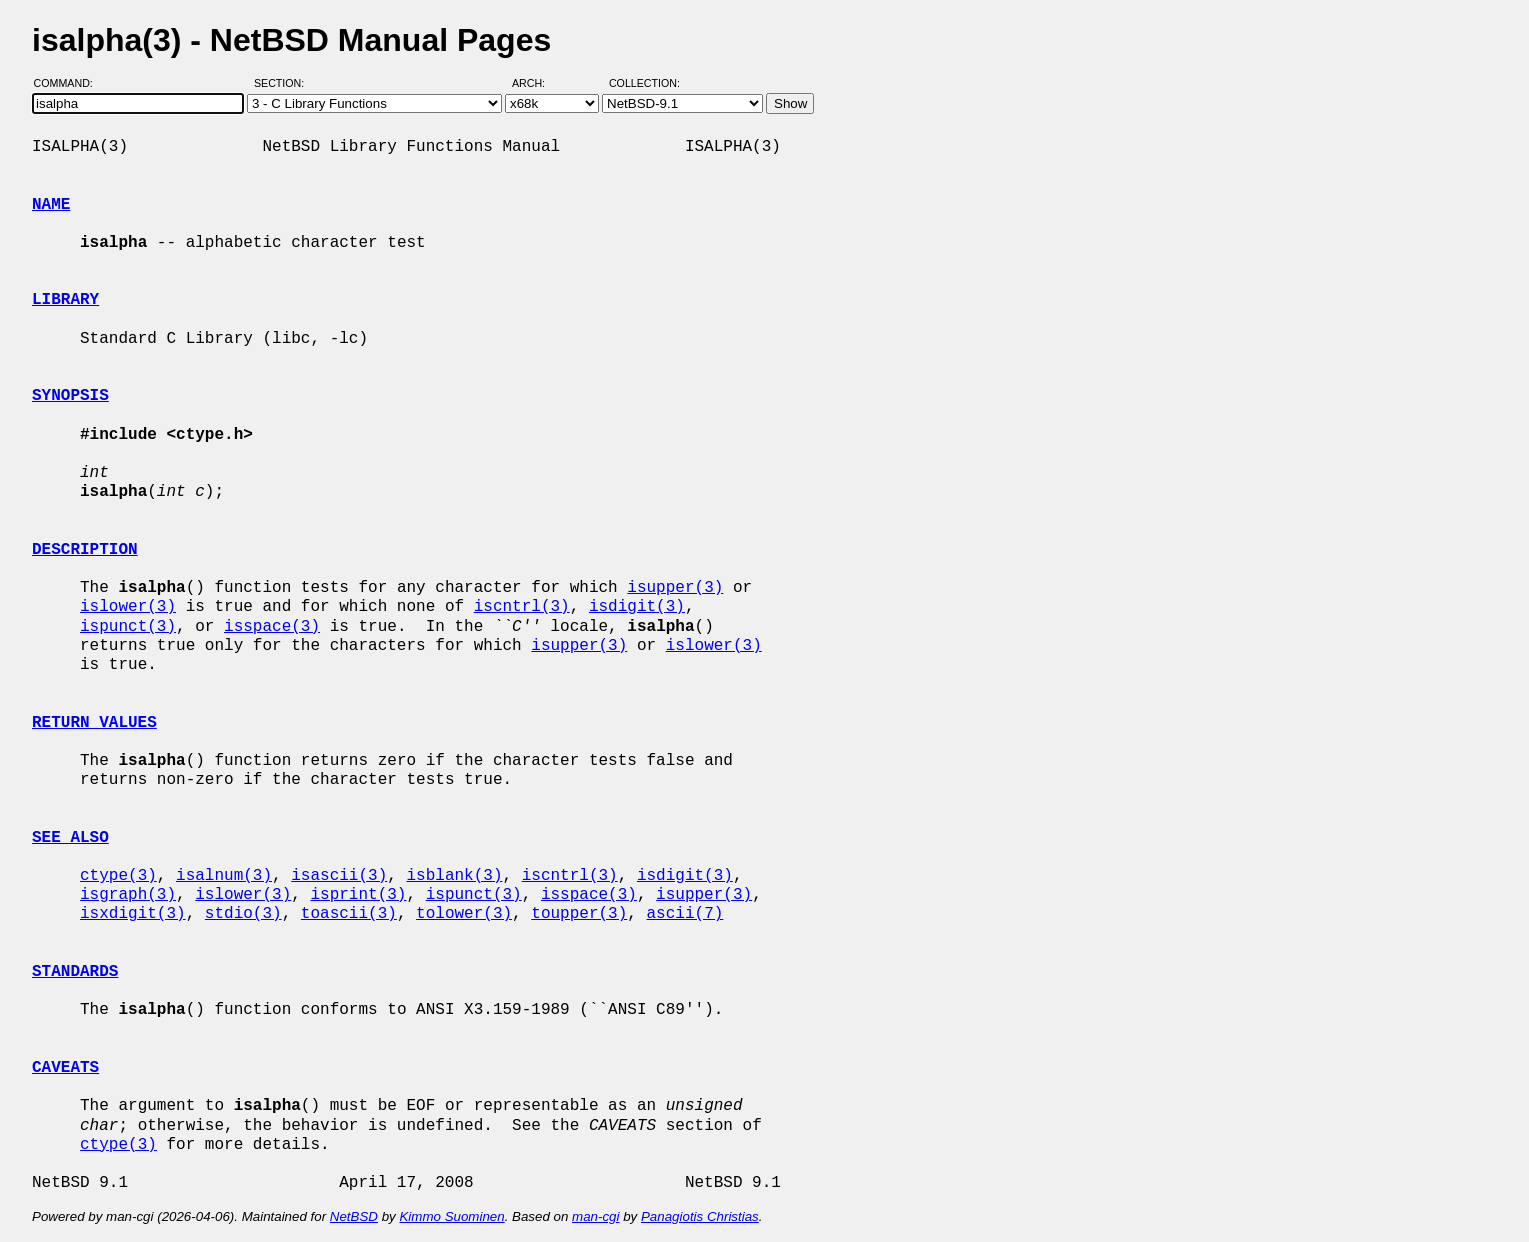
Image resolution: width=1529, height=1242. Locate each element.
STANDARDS (75, 972)
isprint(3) (358, 895)
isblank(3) (454, 876)
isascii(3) (339, 876)
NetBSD (354, 1216)
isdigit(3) (637, 607)
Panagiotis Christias (700, 1216)
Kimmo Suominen (451, 1216)
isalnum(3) (224, 876)
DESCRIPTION (85, 550)
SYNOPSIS (70, 396)
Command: (69, 83)
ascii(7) (685, 914)
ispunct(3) (128, 627)
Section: (283, 83)
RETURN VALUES (94, 723)
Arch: (537, 83)
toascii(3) (349, 914)
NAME (51, 205)
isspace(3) (272, 627)
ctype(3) (118, 876)
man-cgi (595, 1216)
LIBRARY (65, 300)
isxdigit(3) (133, 914)
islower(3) (128, 607)
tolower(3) (464, 914)
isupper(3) (675, 588)
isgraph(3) (128, 895)
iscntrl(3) (522, 607)
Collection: (644, 83)
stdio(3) (243, 914)
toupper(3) (579, 914)
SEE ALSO (70, 838)
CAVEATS (65, 1068)
